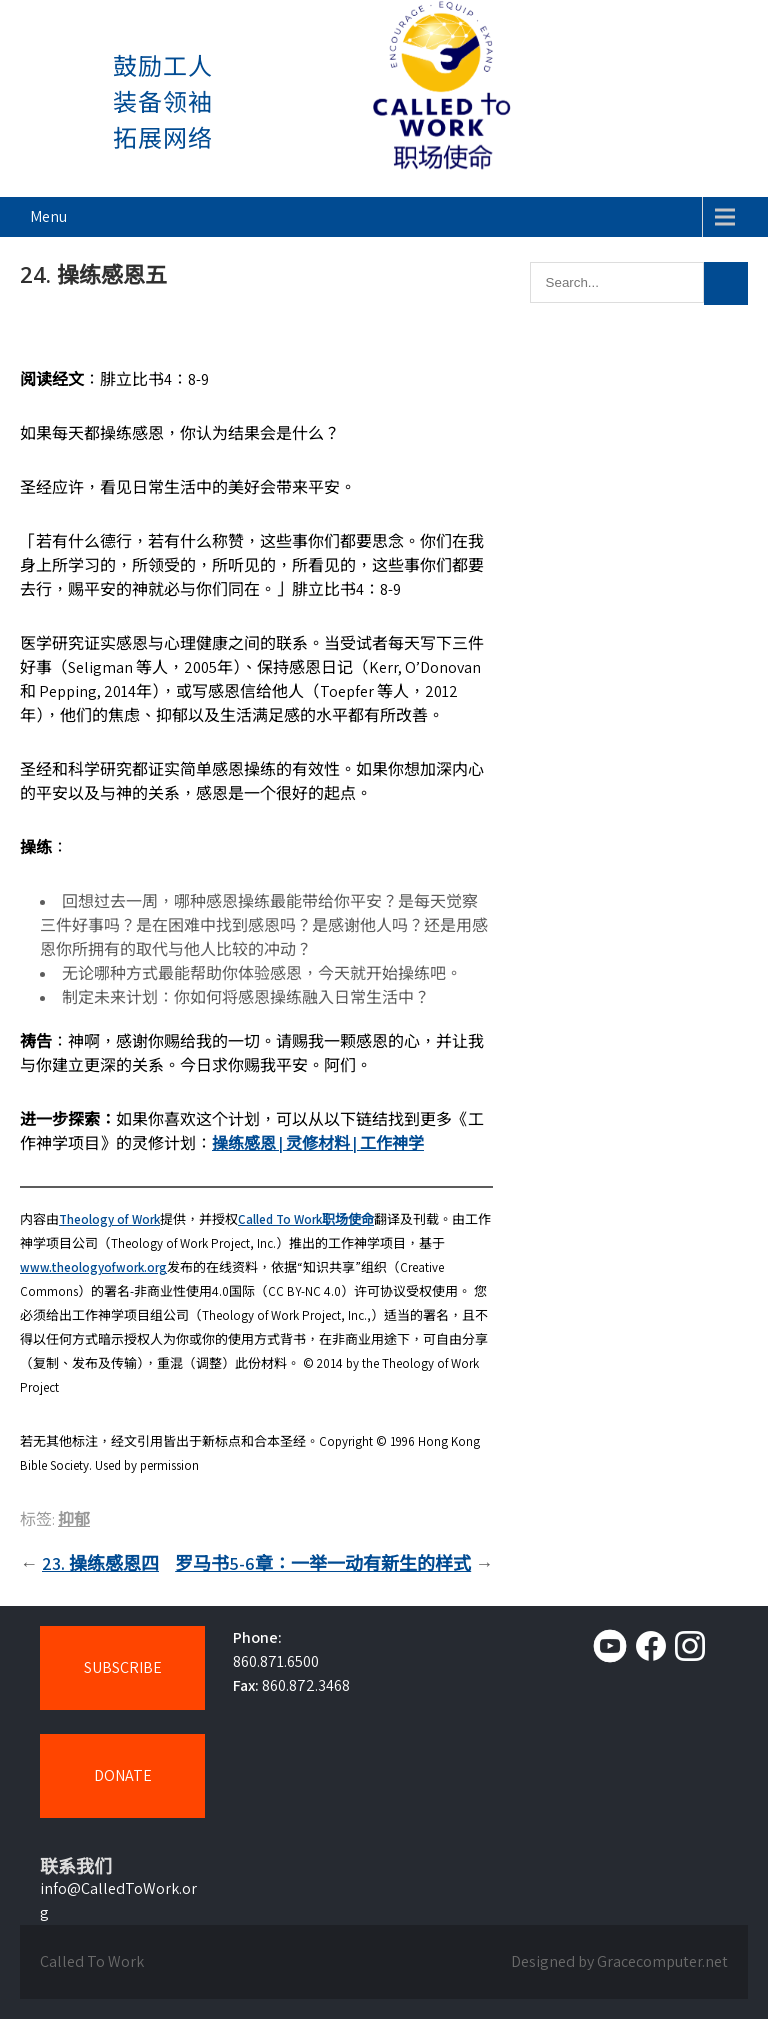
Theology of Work (109, 1219)
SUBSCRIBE (123, 1667)
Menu (48, 216)
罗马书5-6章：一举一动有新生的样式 (323, 1563)
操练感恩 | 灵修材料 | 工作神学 (318, 1143)
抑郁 (74, 1519)
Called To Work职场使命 (306, 1219)
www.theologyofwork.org (93, 1267)
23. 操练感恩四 (100, 1563)
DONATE (123, 1775)
